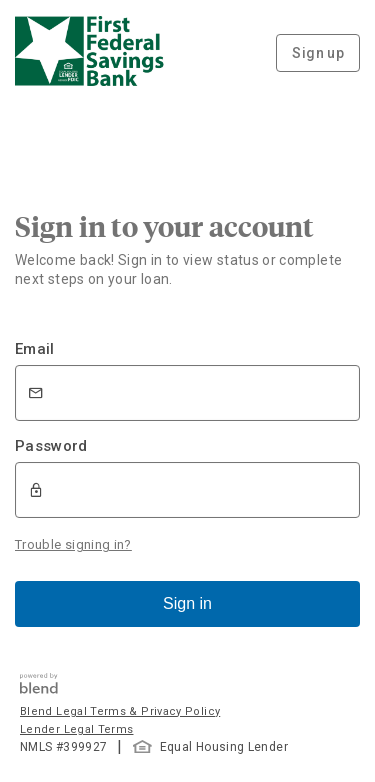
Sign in (187, 603)
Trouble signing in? (73, 544)
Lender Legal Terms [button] (76, 729)
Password (51, 446)
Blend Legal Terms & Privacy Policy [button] (120, 711)
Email (35, 349)
